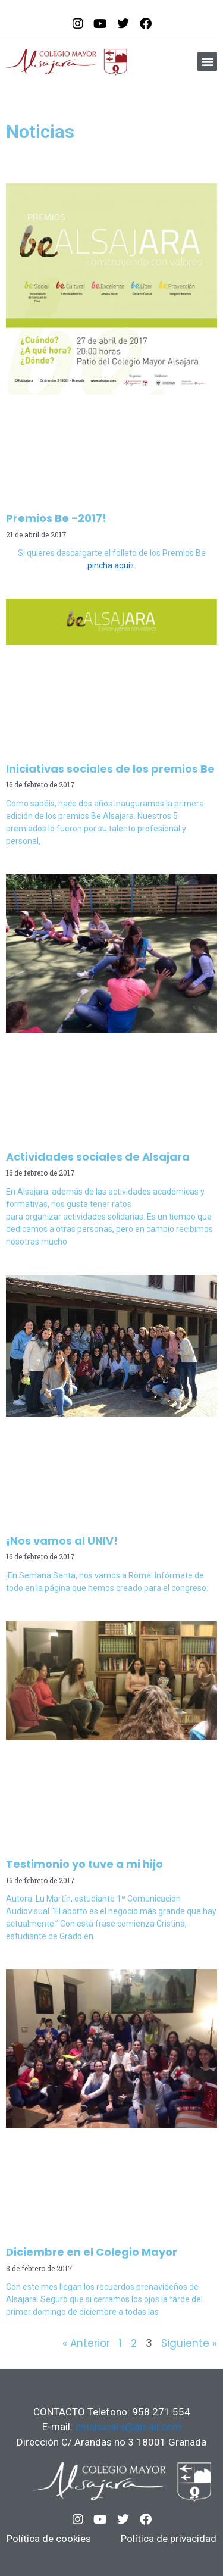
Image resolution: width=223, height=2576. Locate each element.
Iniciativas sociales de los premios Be (110, 768)
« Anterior (86, 2343)
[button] (207, 61)
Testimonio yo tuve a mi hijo (84, 1863)
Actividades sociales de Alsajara (98, 1156)
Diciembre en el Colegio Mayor (91, 2251)
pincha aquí (108, 565)
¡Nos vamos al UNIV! (62, 1540)
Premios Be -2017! (56, 518)
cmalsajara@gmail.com (128, 2427)
